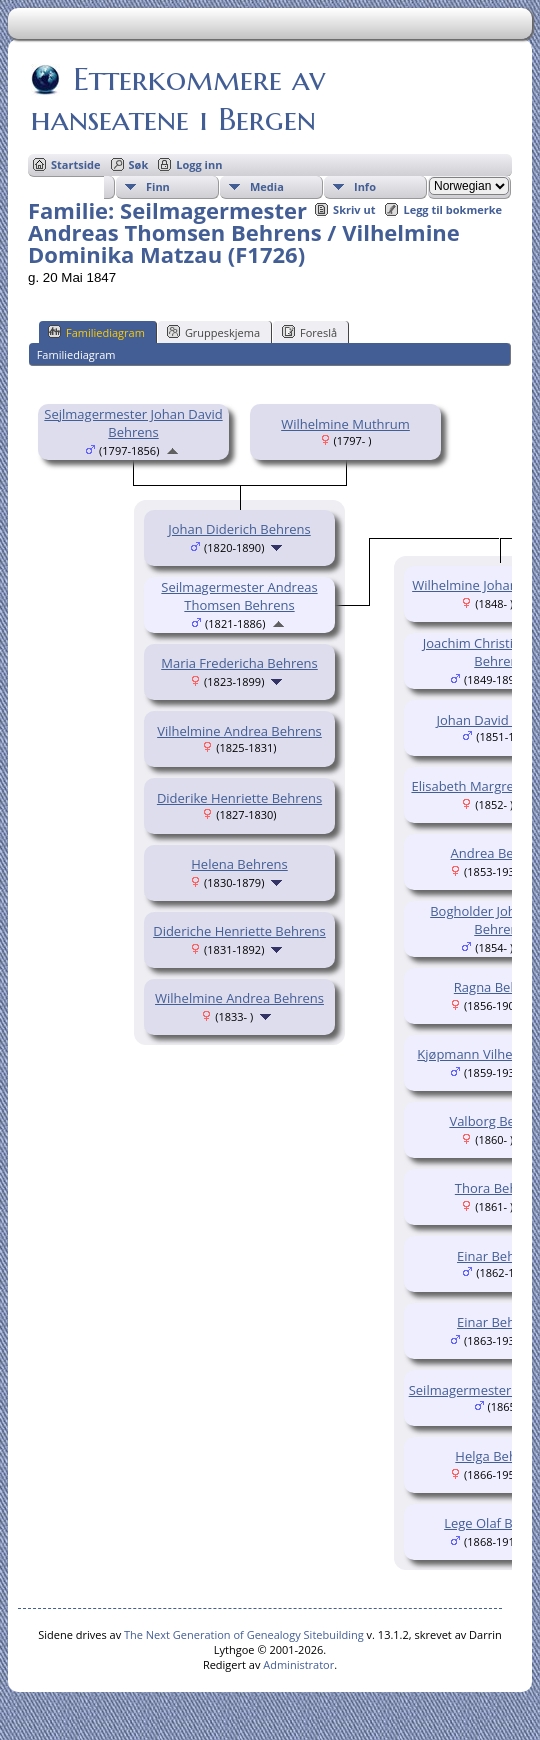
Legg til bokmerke (452, 209)
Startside (76, 164)
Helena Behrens (239, 864)
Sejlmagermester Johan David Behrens (133, 423)
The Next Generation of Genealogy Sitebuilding (244, 1634)
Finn (158, 186)
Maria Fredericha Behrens (239, 663)
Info (365, 186)
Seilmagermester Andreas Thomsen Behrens (239, 596)
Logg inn (199, 164)
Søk (139, 164)
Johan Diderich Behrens (239, 529)
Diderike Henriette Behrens (239, 798)
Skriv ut (354, 209)
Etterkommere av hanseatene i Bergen (178, 99)
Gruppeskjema (213, 332)
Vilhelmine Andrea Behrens (239, 731)
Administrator (298, 1664)
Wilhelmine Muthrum (345, 424)
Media (267, 186)
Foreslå (309, 332)
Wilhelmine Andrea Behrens (239, 998)
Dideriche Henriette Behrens (239, 931)
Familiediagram (96, 332)
